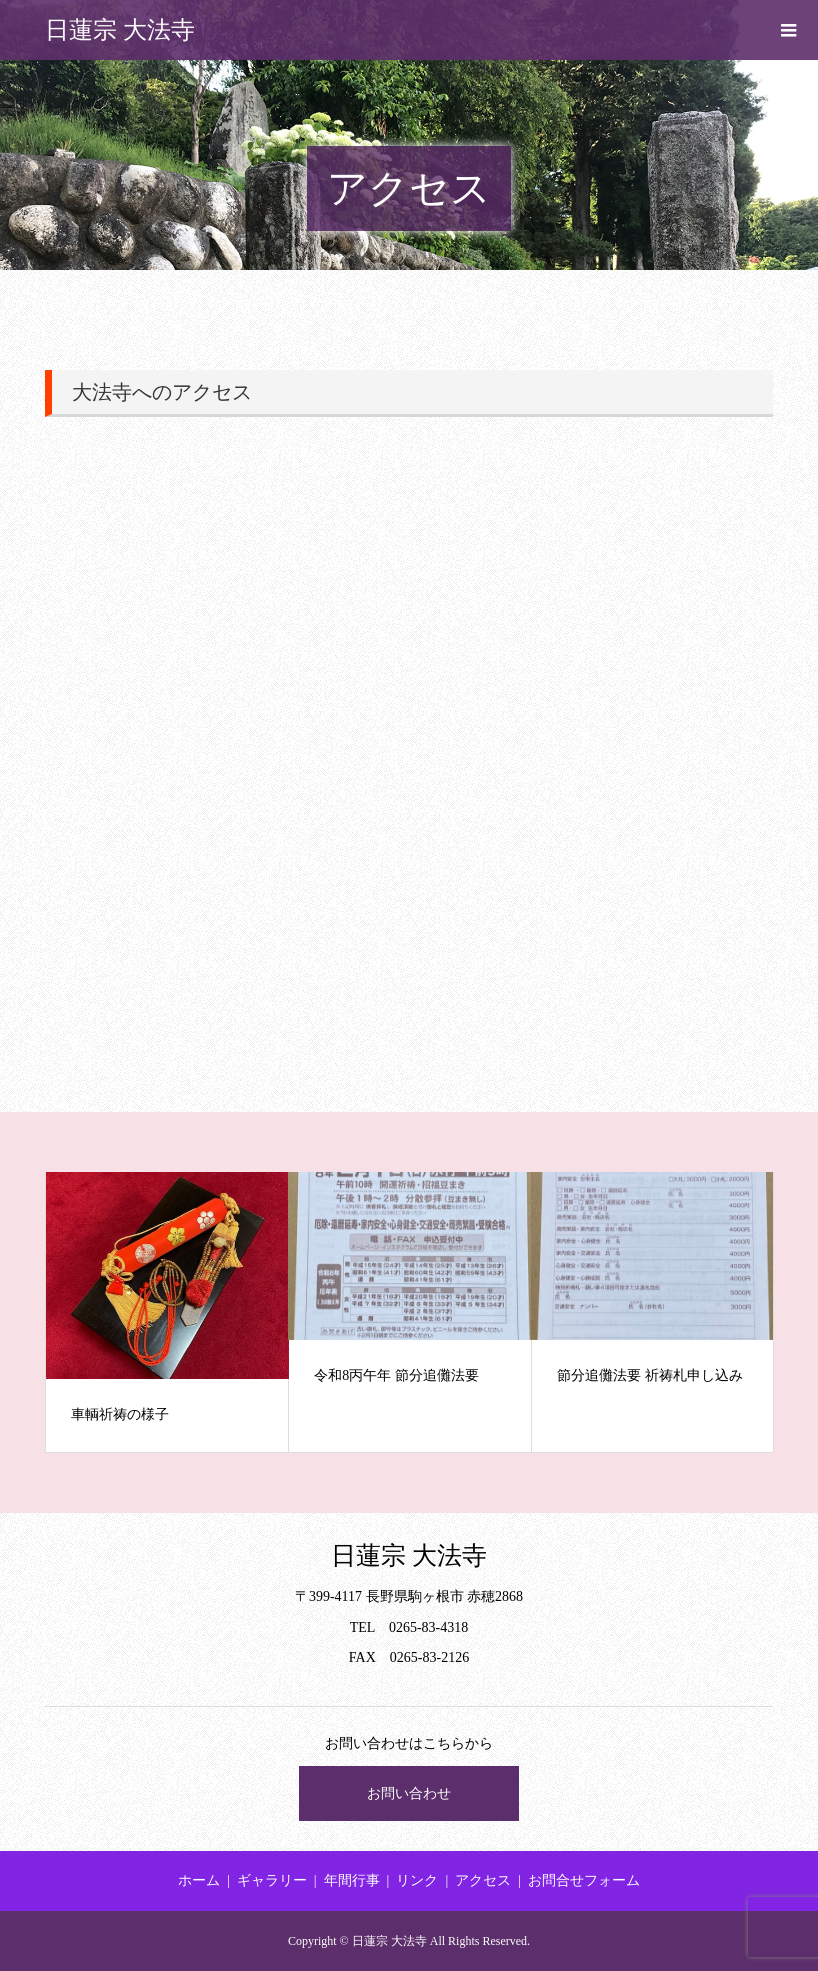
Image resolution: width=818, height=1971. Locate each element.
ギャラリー (272, 1880)
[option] (167, 1312)
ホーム (199, 1880)
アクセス (483, 1880)
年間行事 (352, 1880)
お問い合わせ (409, 1793)
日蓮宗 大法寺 (120, 30)
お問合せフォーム (584, 1880)
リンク (417, 1880)
